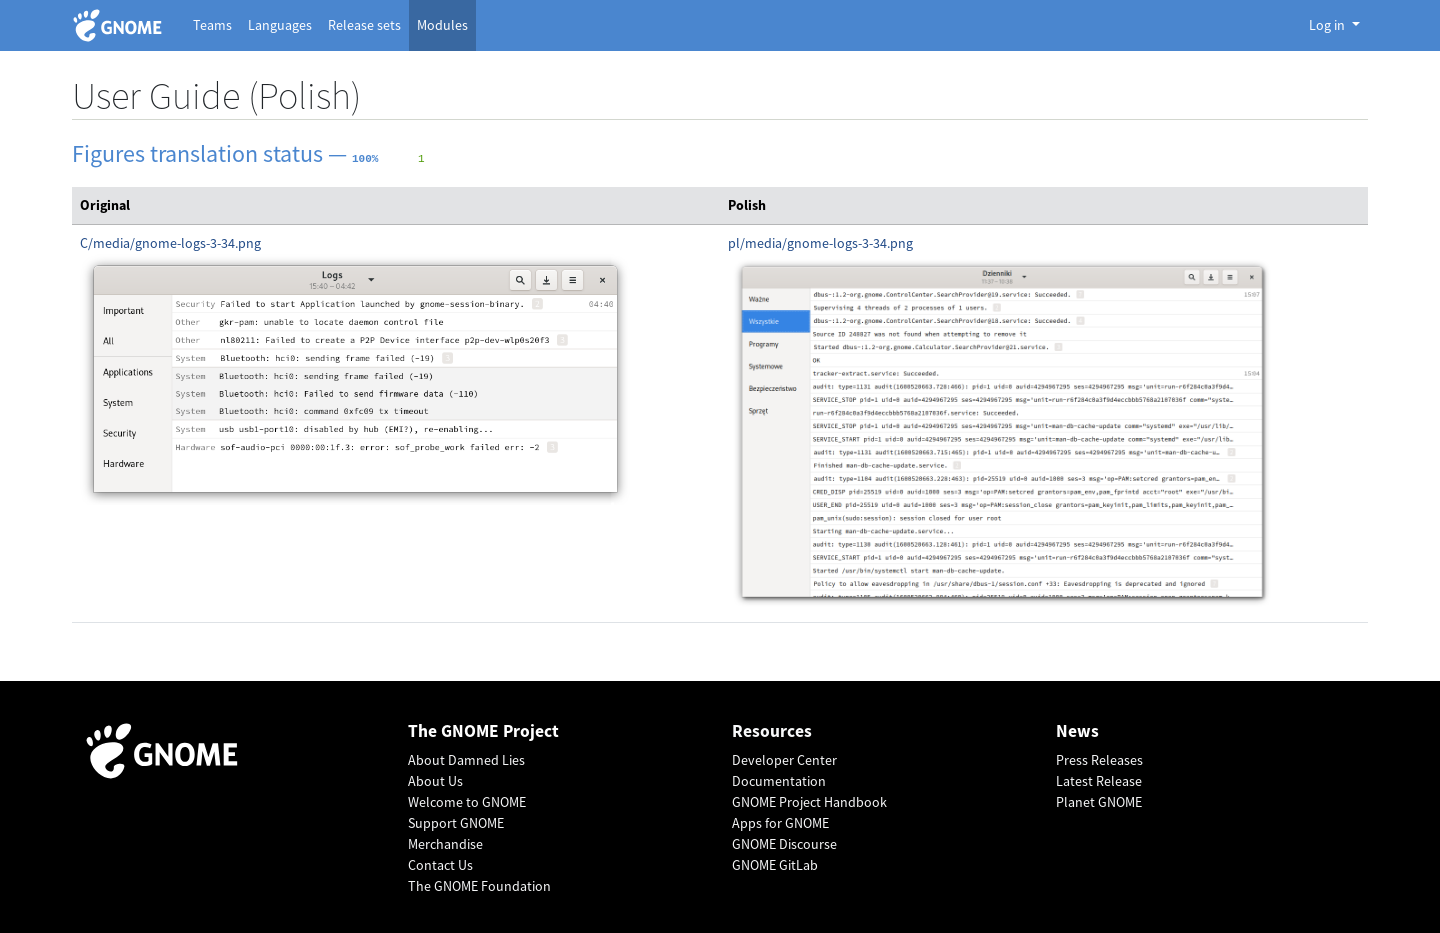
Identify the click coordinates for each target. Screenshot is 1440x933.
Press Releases (1099, 760)
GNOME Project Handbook (809, 802)
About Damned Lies (466, 760)
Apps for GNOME (780, 823)
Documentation (779, 781)
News (1077, 731)
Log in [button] (1328, 25)
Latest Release (1099, 781)
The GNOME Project (483, 731)
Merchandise (445, 844)
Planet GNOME (1099, 802)
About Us (435, 781)
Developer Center (784, 760)
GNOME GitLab (775, 865)
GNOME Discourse (784, 844)
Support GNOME (456, 823)
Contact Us (440, 865)
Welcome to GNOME (467, 802)
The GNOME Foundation (479, 886)
